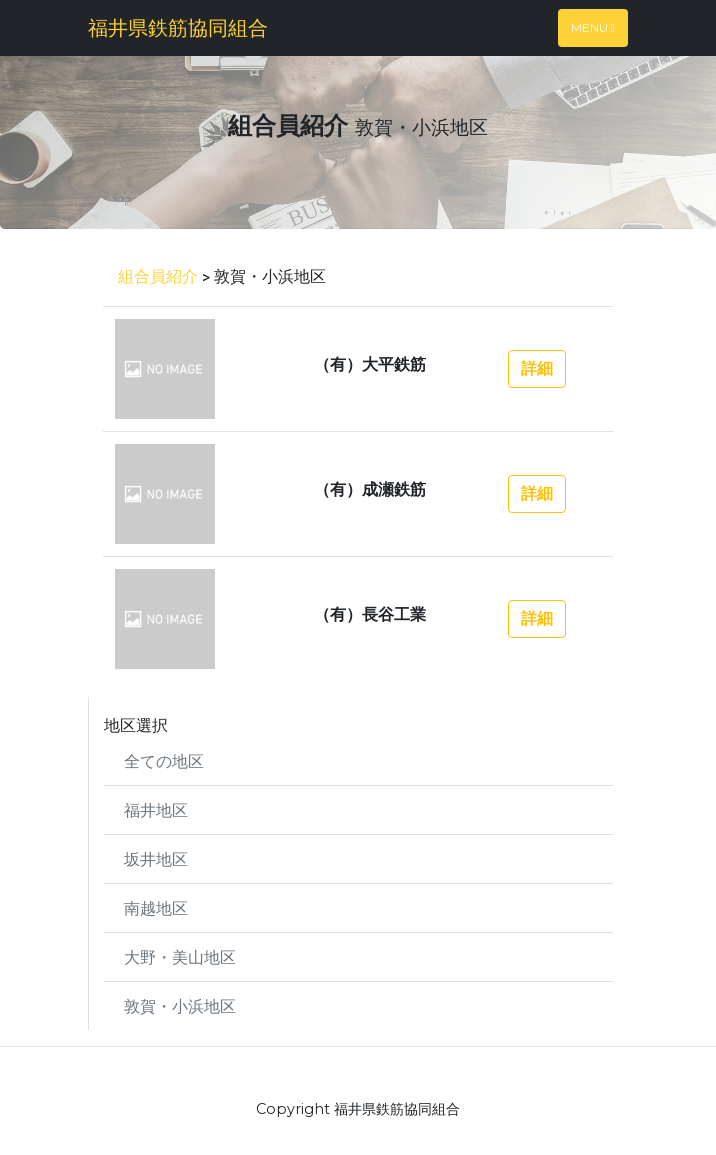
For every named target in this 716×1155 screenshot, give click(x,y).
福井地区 (156, 809)
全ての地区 (164, 760)
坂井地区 (156, 858)
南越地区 (156, 907)
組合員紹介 (158, 275)
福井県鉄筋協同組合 (178, 27)
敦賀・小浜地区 (180, 1005)
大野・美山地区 (180, 956)
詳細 (537, 368)
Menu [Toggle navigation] (593, 27)
